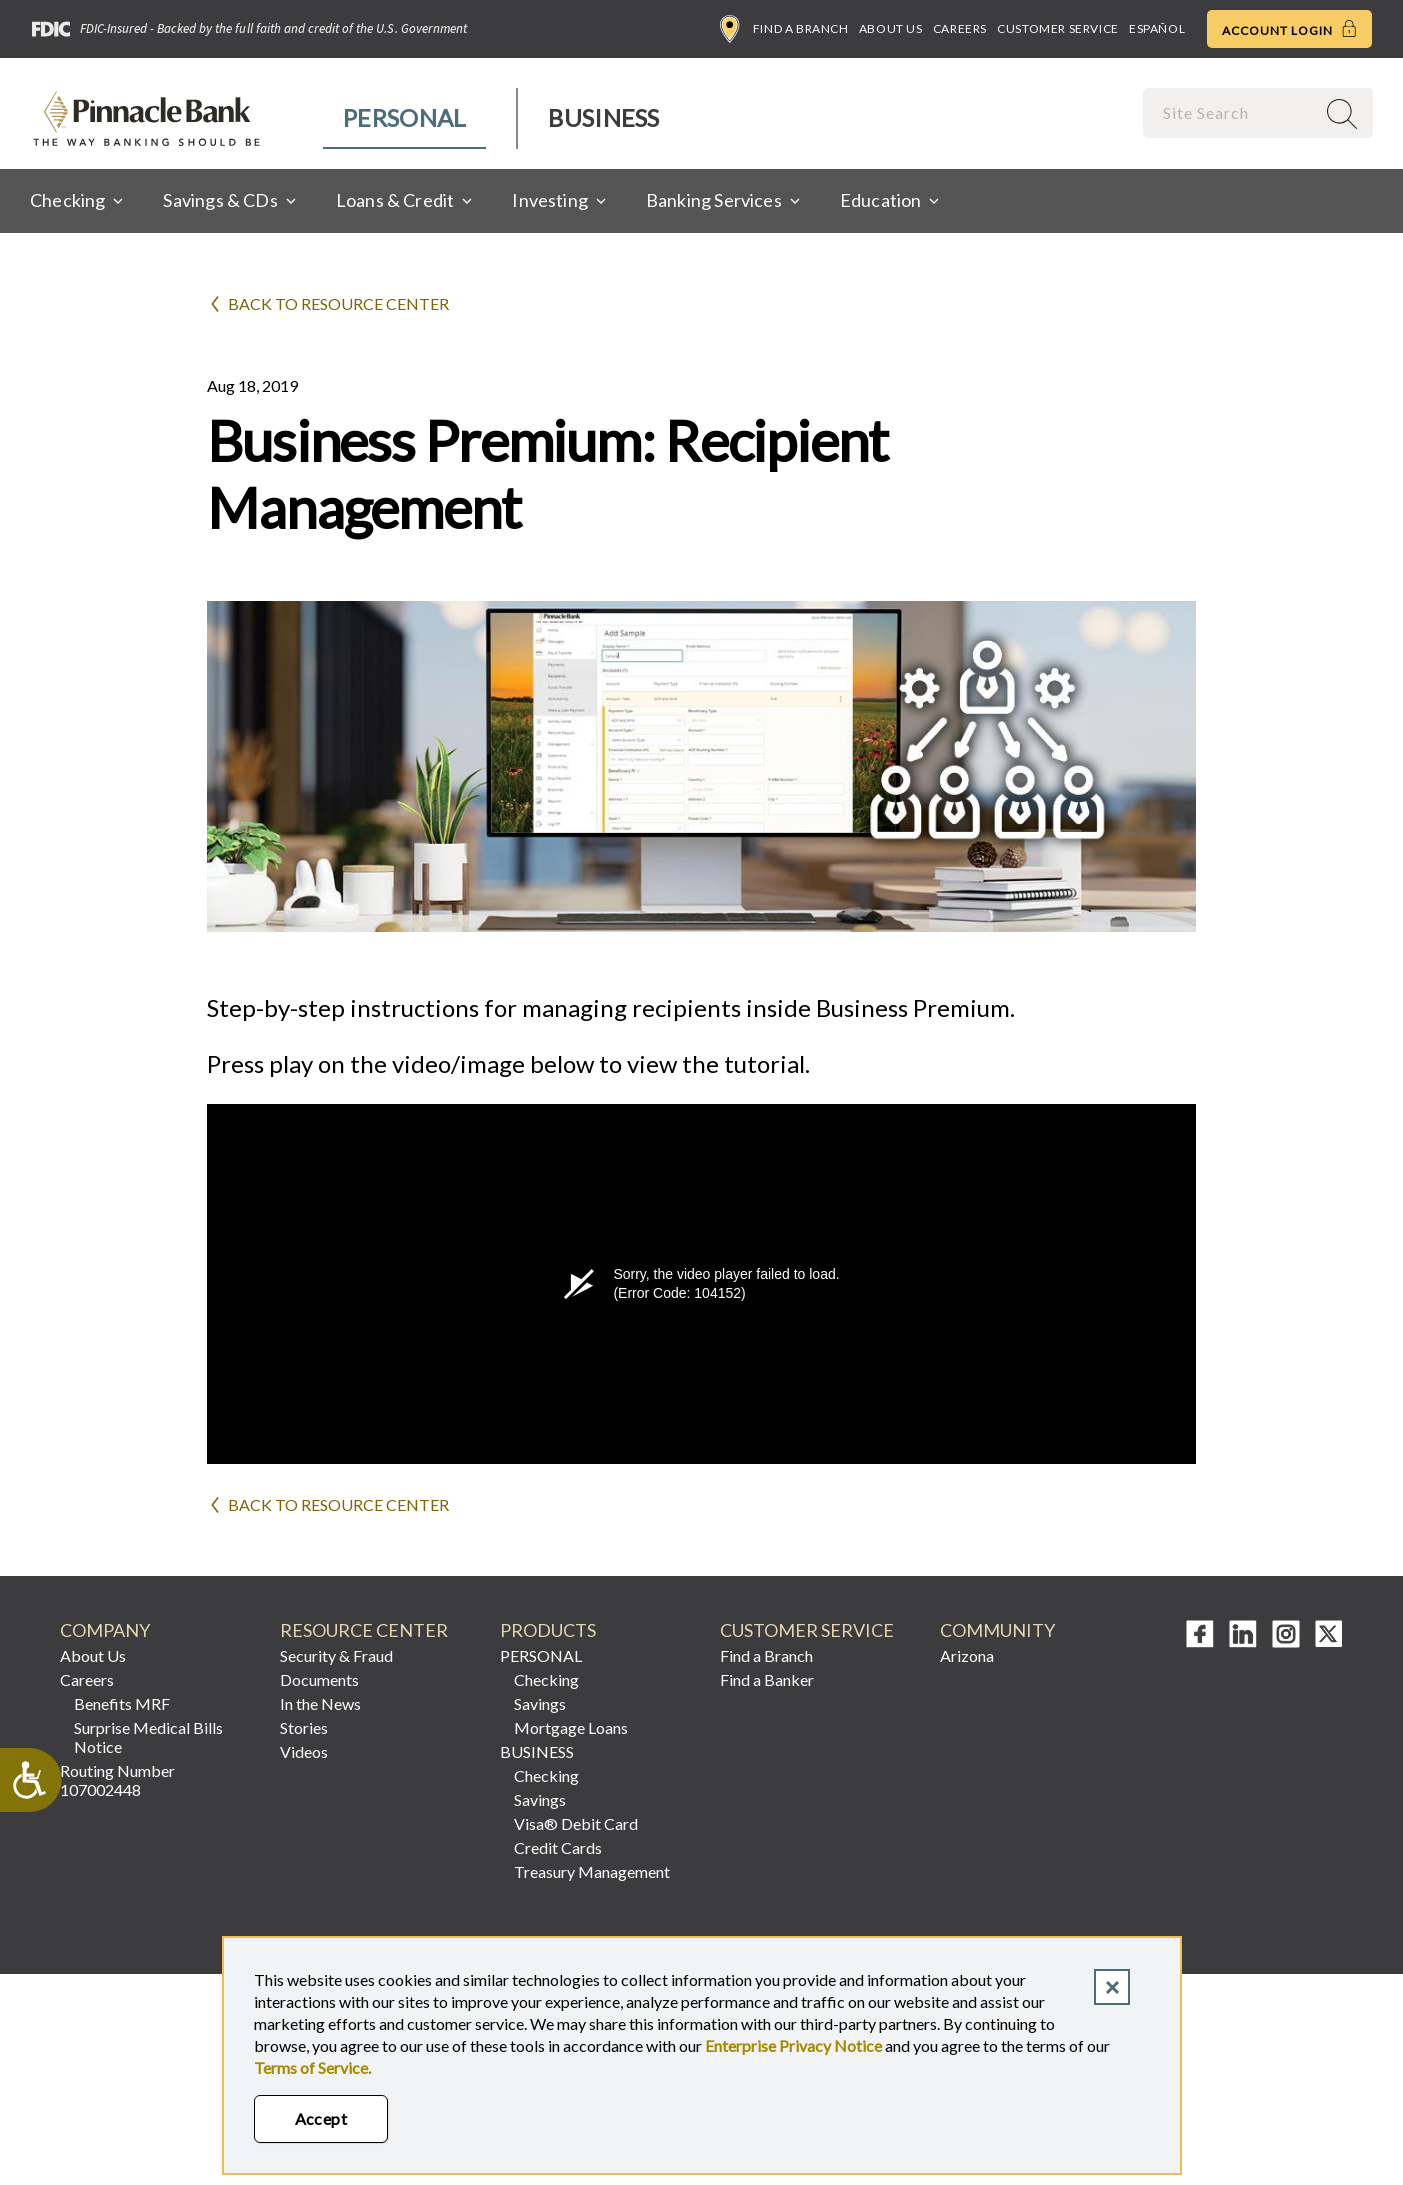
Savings (540, 1703)
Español (1157, 28)
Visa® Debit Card (576, 1823)
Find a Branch (784, 29)
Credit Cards (558, 1847)
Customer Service (1058, 28)
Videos (304, 1751)
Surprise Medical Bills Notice (148, 1737)
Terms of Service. (312, 2067)
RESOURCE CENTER (364, 1630)
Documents (319, 1679)
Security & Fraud (336, 1655)
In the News (320, 1703)
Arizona (967, 1655)
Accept (321, 2118)
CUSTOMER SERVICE (807, 1630)
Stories (304, 1727)
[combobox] (1231, 112)
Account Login (1289, 29)
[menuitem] (405, 118)
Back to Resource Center (338, 303)
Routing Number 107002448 (117, 1780)
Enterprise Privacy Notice (793, 2045)
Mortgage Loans (571, 1727)
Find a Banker (767, 1679)
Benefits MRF (122, 1703)
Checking (546, 1679)
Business (603, 117)
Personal (404, 117)
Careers (960, 28)
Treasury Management (592, 1871)
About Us (891, 28)
